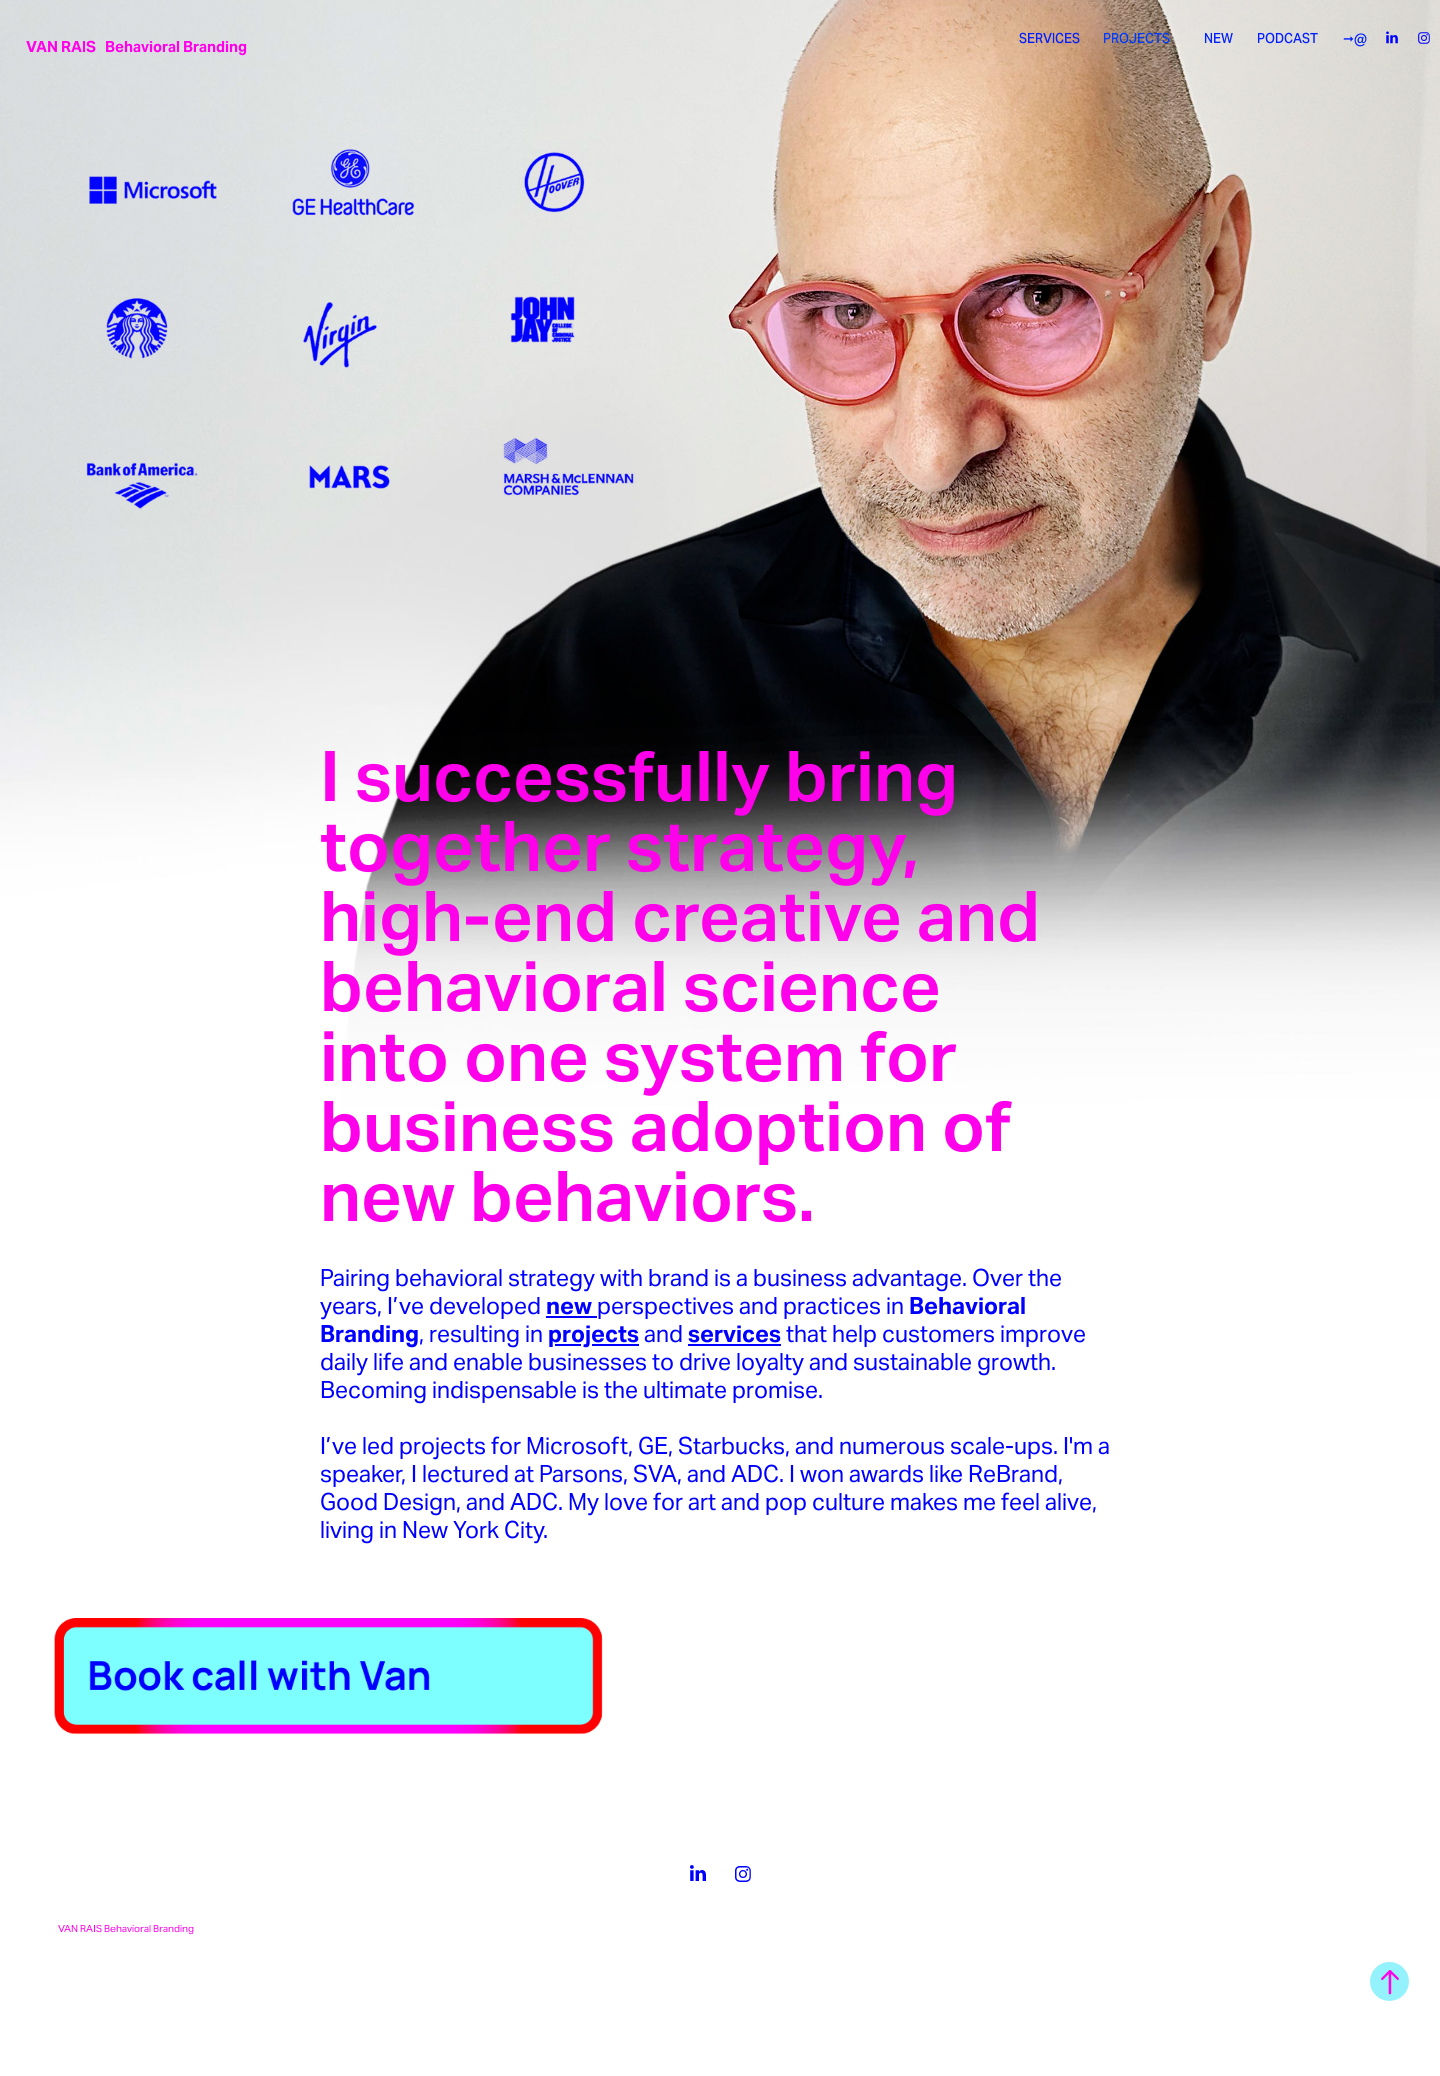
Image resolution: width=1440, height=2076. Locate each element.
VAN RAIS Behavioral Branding (136, 46)
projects (593, 1334)
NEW (1218, 38)
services (734, 1334)
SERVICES (1049, 38)
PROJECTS (1136, 38)
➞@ (1355, 38)
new (571, 1306)
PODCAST (1287, 38)
